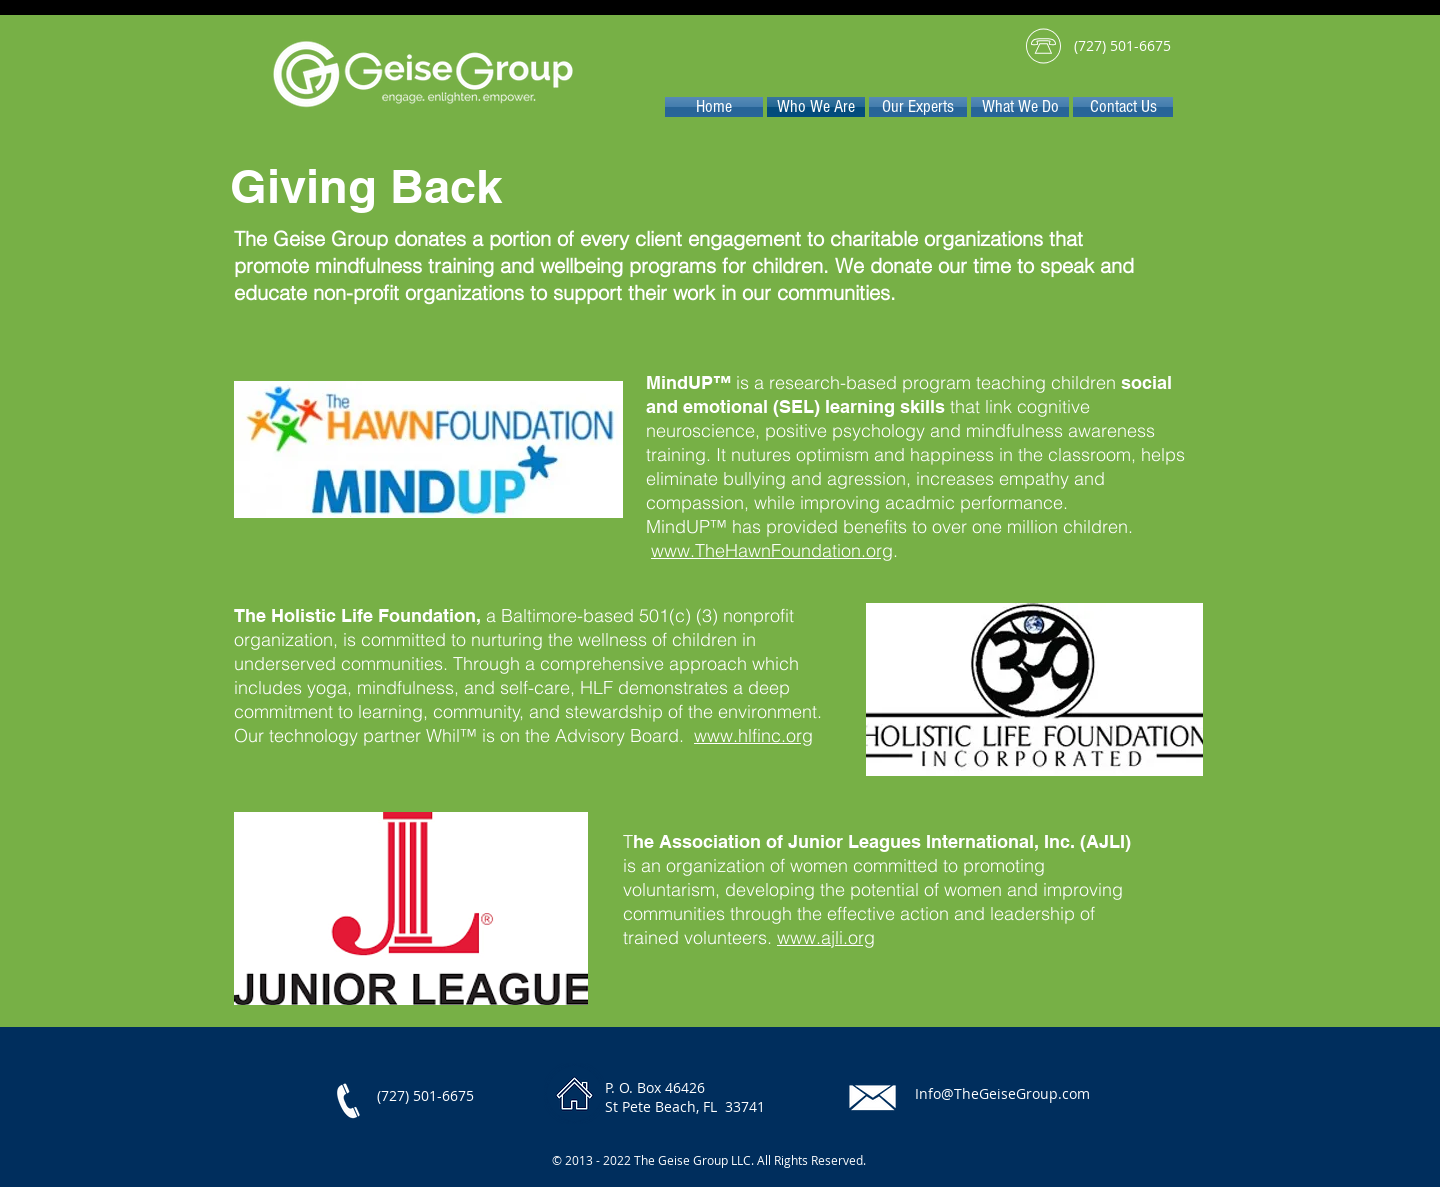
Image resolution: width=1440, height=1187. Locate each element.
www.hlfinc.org (753, 735)
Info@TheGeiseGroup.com (1002, 1093)
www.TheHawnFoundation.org (772, 550)
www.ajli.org (826, 937)
